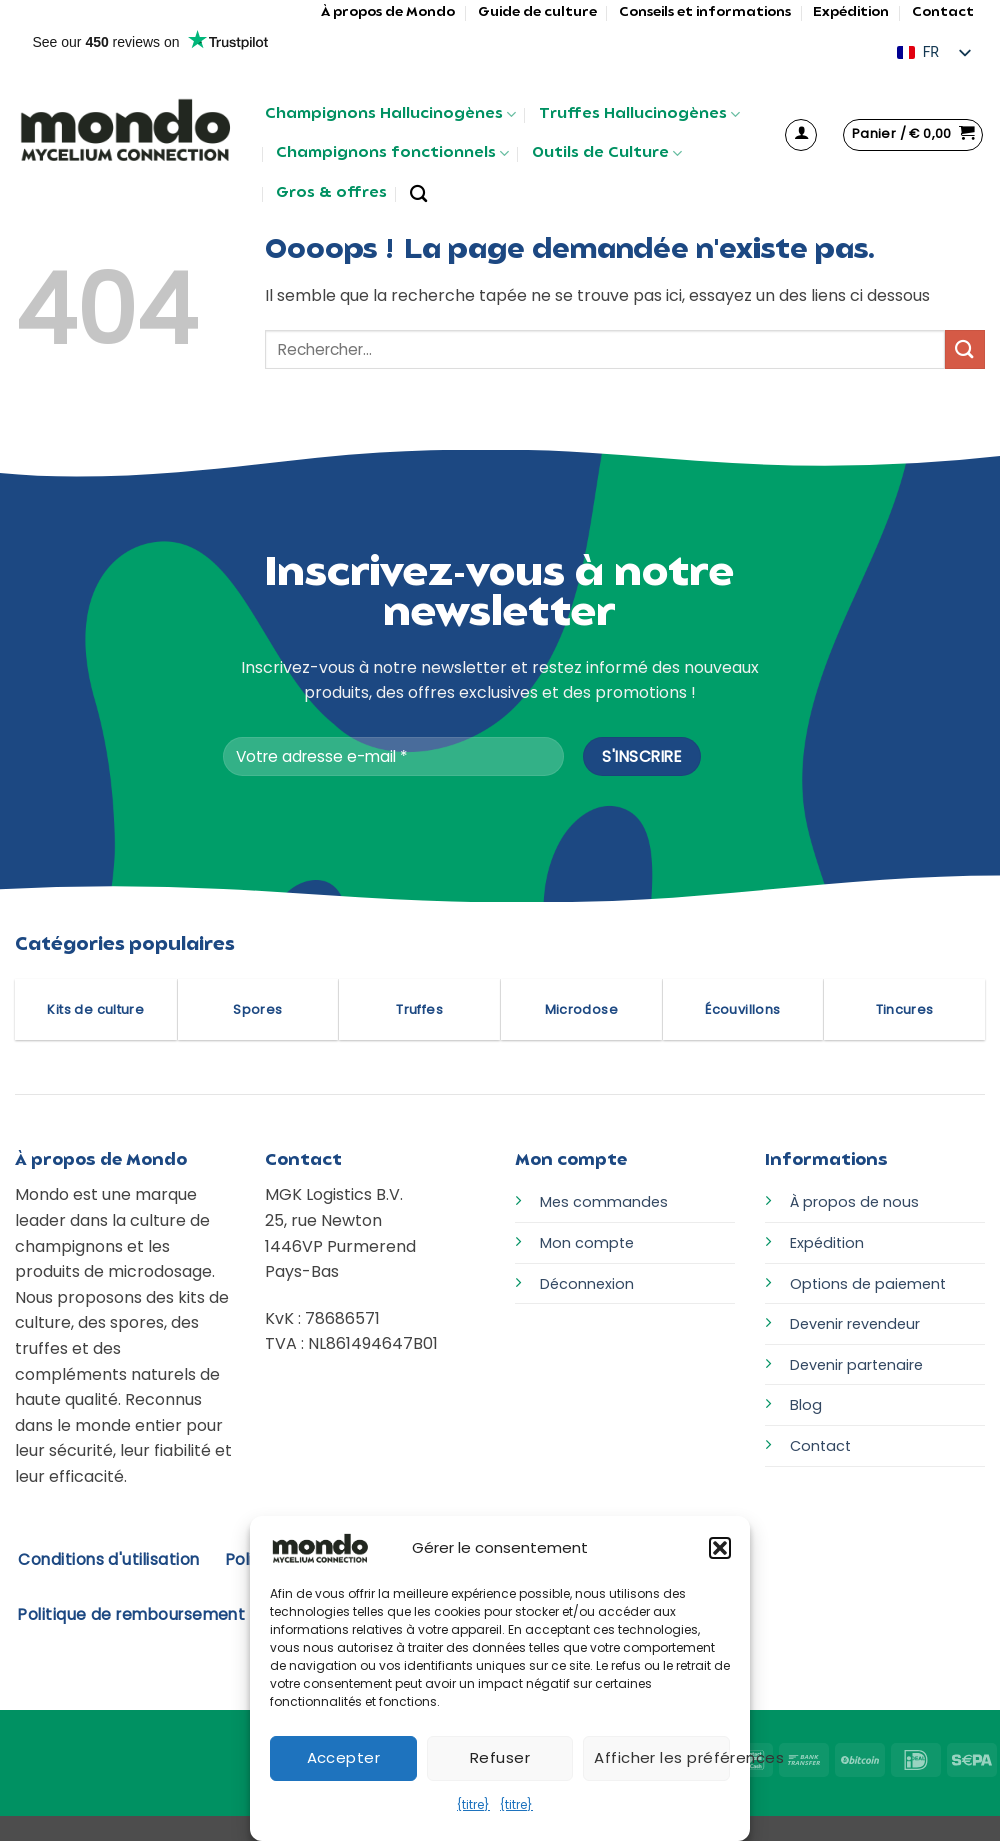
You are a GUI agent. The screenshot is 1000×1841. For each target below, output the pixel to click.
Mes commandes (604, 1202)
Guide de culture (537, 12)
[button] (720, 1548)
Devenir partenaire (856, 1365)
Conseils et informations (705, 12)
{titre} (473, 1804)
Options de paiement (868, 1284)
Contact (943, 12)
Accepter (344, 1757)
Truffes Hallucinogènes (639, 114)
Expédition (851, 12)
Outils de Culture (607, 153)
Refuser (500, 1757)
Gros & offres (331, 193)
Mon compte (587, 1243)
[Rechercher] (418, 194)
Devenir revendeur (855, 1324)
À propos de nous (854, 1202)
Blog (806, 1405)
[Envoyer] (965, 349)
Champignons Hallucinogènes (390, 114)
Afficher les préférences (662, 1757)
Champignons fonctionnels (392, 153)
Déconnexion (587, 1284)
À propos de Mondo (388, 12)
